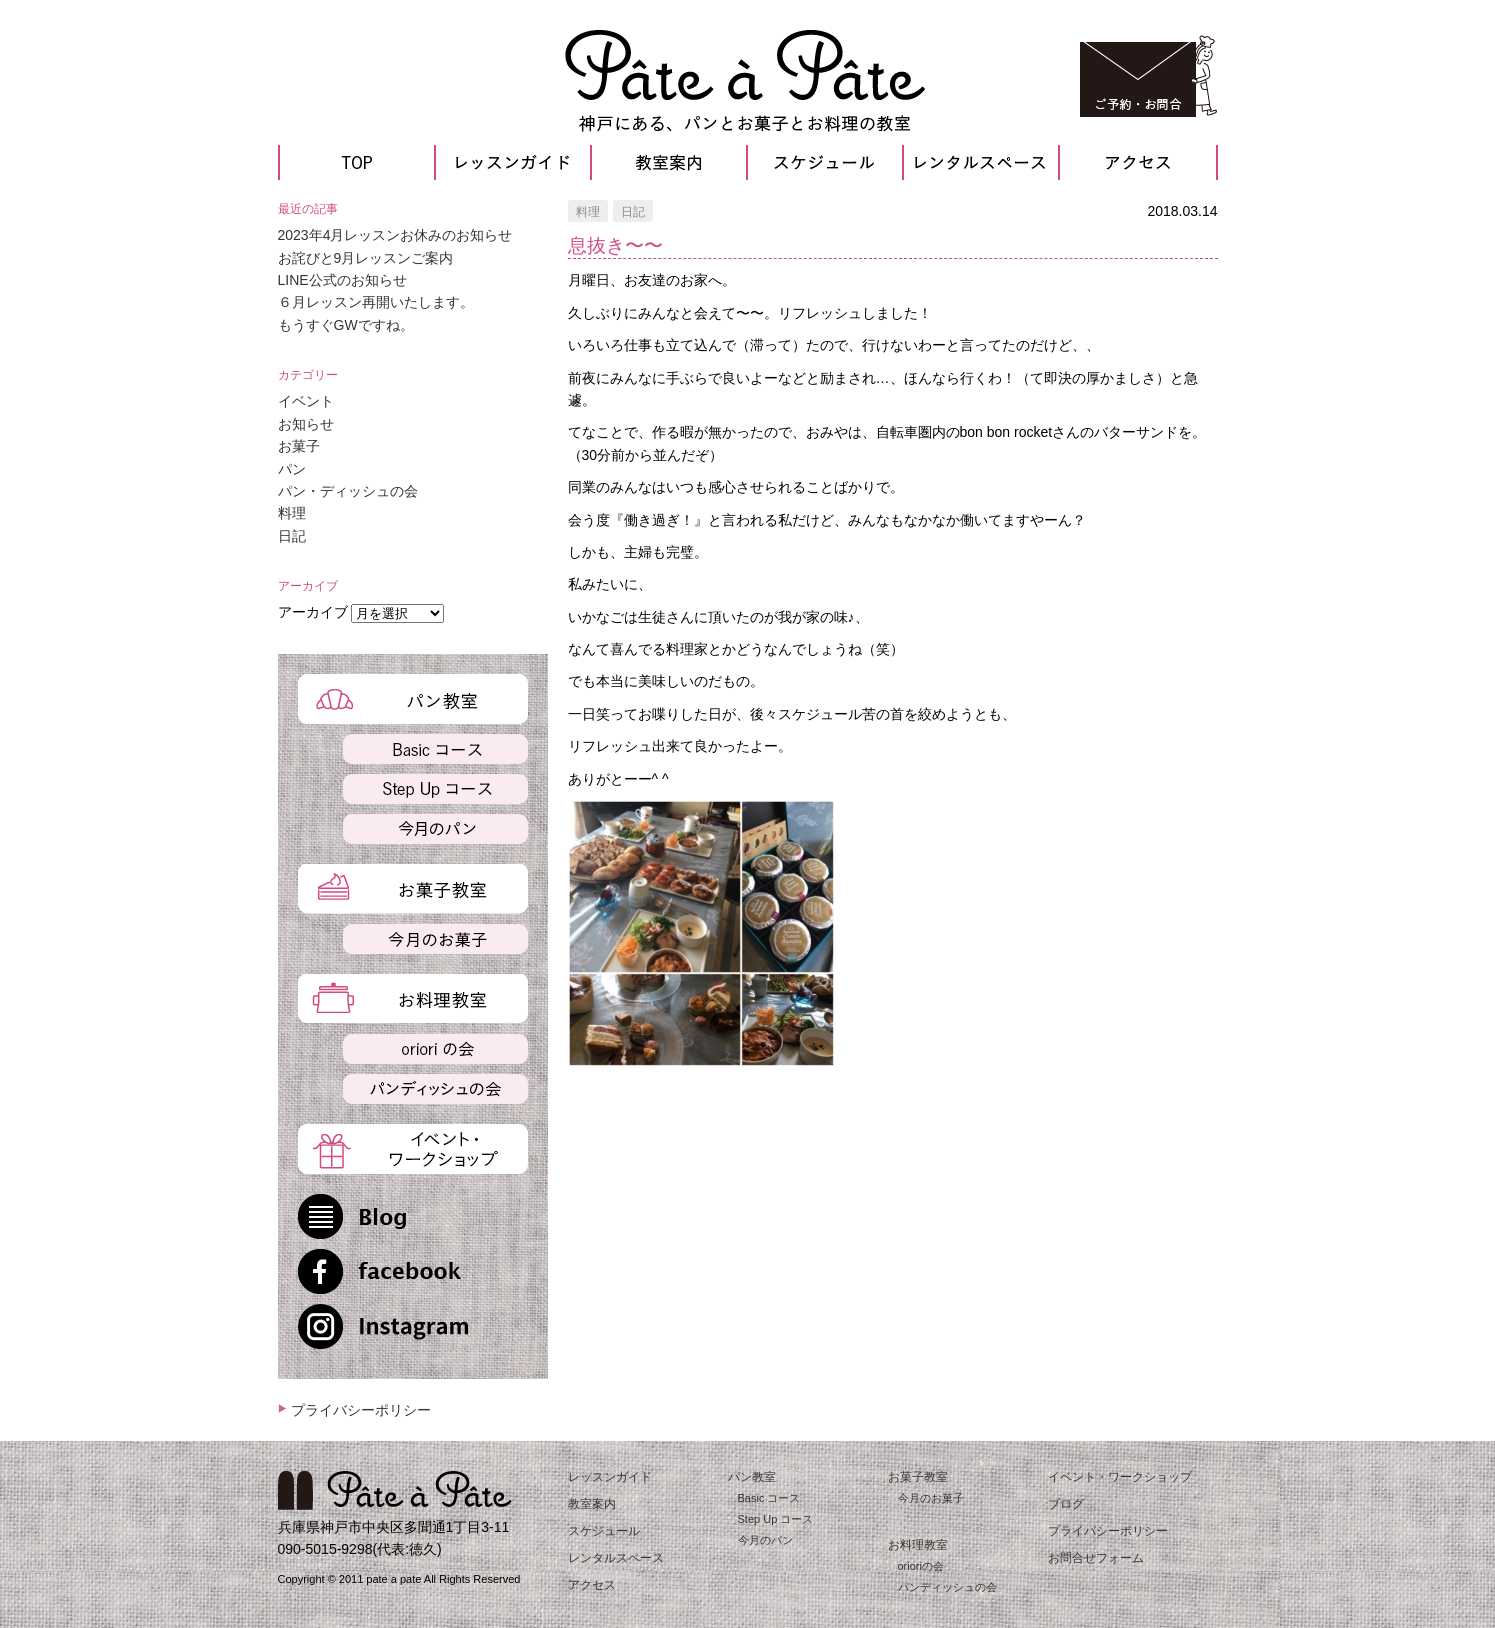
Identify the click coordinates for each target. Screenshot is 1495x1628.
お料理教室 (918, 1545)
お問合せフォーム (1096, 1558)
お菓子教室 (918, 1477)
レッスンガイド (610, 1477)
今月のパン (765, 1540)
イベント (306, 401)
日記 (633, 212)
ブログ (1066, 1504)
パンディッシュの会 (947, 1587)
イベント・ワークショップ (1120, 1477)
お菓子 (299, 446)
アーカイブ (313, 612)
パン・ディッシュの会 (348, 491)
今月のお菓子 (931, 1498)
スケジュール (604, 1531)
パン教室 (752, 1477)
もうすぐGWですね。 (346, 325)
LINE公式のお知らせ (342, 280)
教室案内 (592, 1504)
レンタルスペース (616, 1558)
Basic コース (769, 1498)
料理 (588, 212)
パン (292, 469)
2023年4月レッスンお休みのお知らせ (395, 235)
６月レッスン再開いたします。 (376, 302)
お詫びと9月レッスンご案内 (366, 258)
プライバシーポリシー (361, 1410)
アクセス (592, 1585)
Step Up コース (776, 1519)
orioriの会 (921, 1566)
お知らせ (306, 424)
